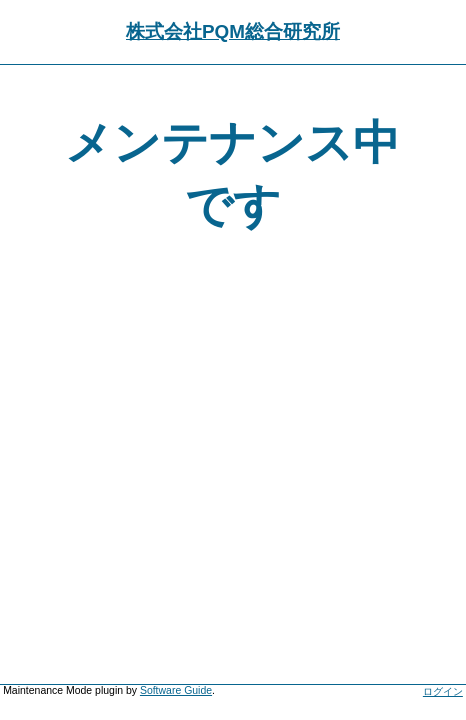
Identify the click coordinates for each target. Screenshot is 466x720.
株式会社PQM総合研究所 (233, 31)
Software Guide (176, 690)
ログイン (443, 691)
